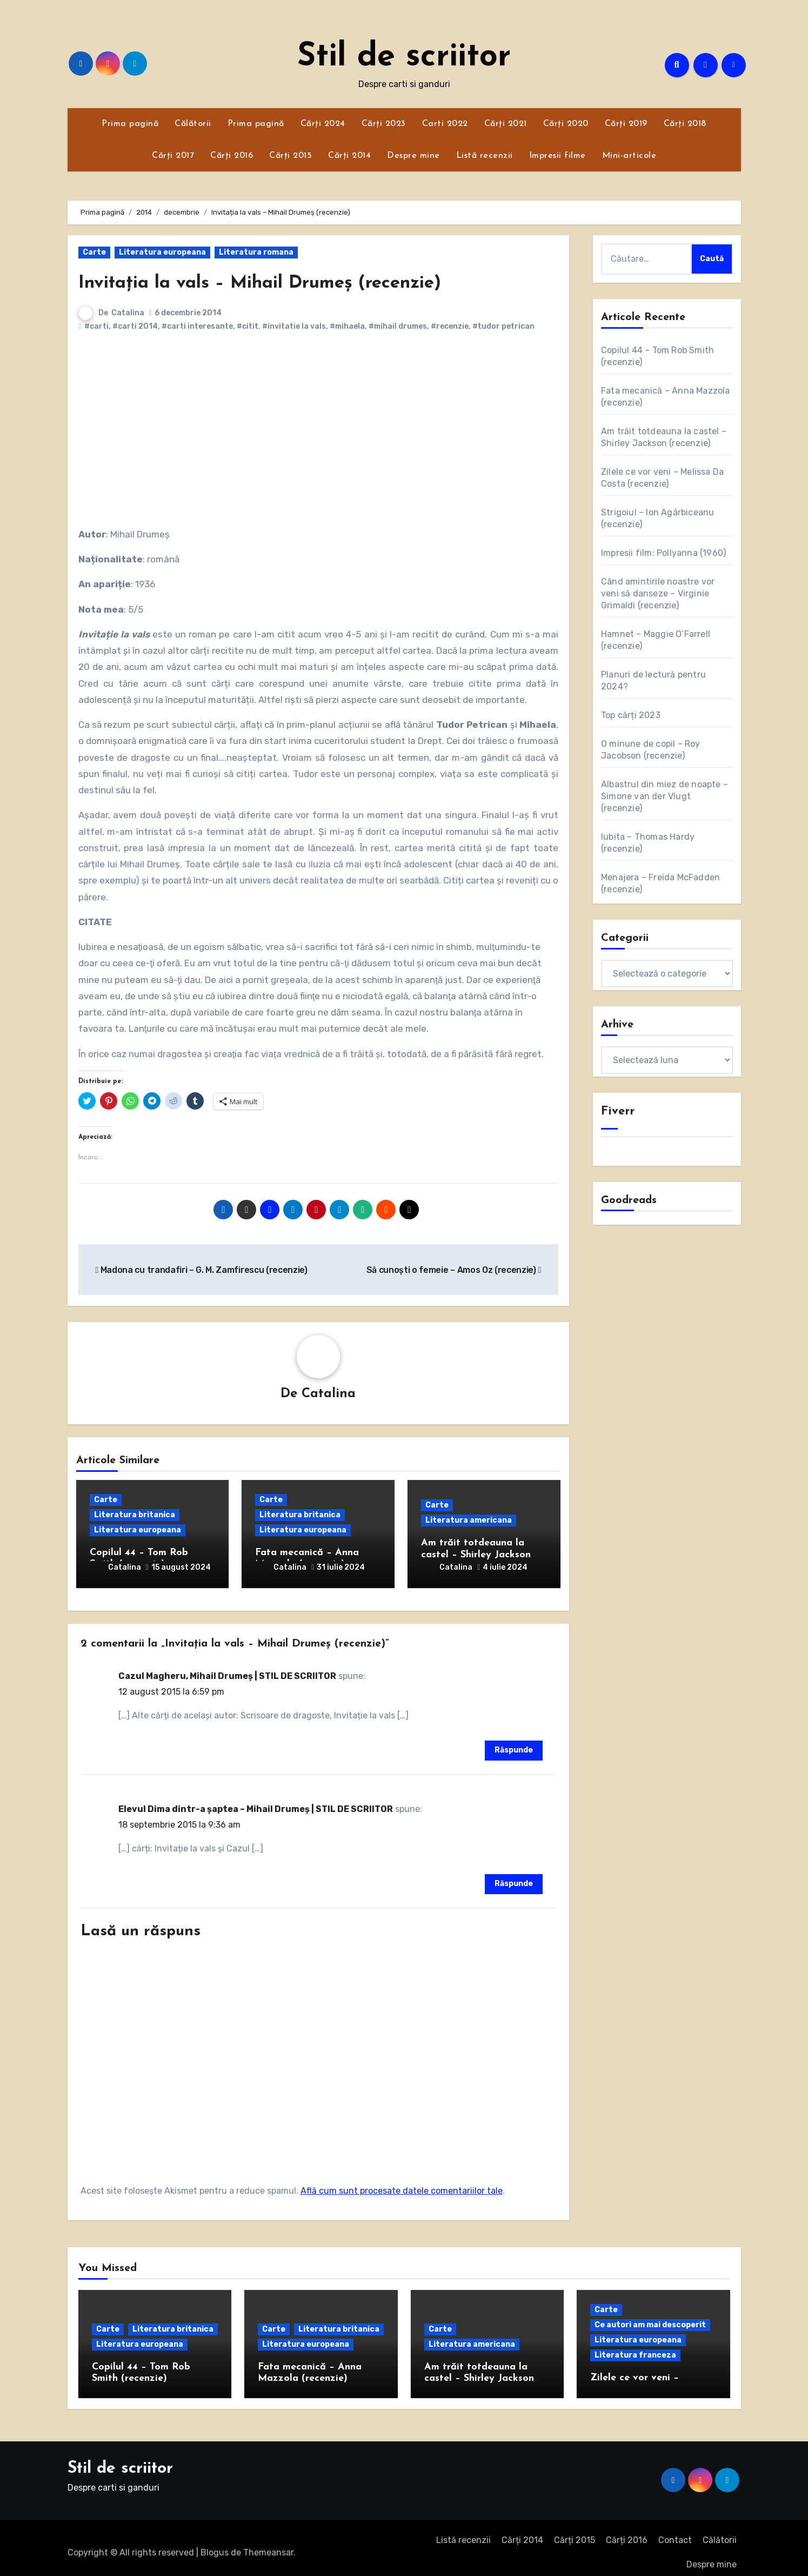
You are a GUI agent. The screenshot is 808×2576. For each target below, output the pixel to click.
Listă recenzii (484, 155)
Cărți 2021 (505, 123)
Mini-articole (629, 155)
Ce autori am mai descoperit (650, 2316)
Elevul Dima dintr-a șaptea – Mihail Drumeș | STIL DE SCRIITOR (255, 1800)
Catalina (128, 312)
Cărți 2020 (566, 123)
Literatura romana (256, 252)
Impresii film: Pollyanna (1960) (663, 553)
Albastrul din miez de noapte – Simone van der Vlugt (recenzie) (664, 796)
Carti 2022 (445, 123)
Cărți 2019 (626, 123)
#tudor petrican (503, 326)
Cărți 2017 (173, 155)
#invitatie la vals (294, 326)
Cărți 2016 (231, 155)
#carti (96, 326)
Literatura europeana (162, 252)
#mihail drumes (398, 326)
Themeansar (268, 2544)
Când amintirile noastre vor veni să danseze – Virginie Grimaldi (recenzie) (657, 593)
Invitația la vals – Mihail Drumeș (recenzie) (290, 282)
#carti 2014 (135, 326)
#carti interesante (197, 326)
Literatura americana (468, 1521)
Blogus (215, 2544)
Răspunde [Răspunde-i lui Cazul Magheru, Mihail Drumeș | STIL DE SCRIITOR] (514, 1742)
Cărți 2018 (685, 123)
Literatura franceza (635, 2346)
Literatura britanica (134, 1516)
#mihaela (347, 326)
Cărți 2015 (290, 155)
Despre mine (413, 155)
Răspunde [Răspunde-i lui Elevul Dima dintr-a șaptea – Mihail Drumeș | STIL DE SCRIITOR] (514, 1875)
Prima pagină (130, 123)
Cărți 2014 (349, 155)
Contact (675, 2532)
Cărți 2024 (323, 123)
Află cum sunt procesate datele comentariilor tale (402, 2182)
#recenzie (450, 326)
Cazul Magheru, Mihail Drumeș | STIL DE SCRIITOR (227, 1667)
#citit (247, 326)
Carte (94, 252)
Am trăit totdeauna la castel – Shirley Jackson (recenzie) (476, 1556)
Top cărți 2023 (630, 715)
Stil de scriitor (404, 57)
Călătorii (193, 123)
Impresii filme (557, 155)
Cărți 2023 (384, 123)
